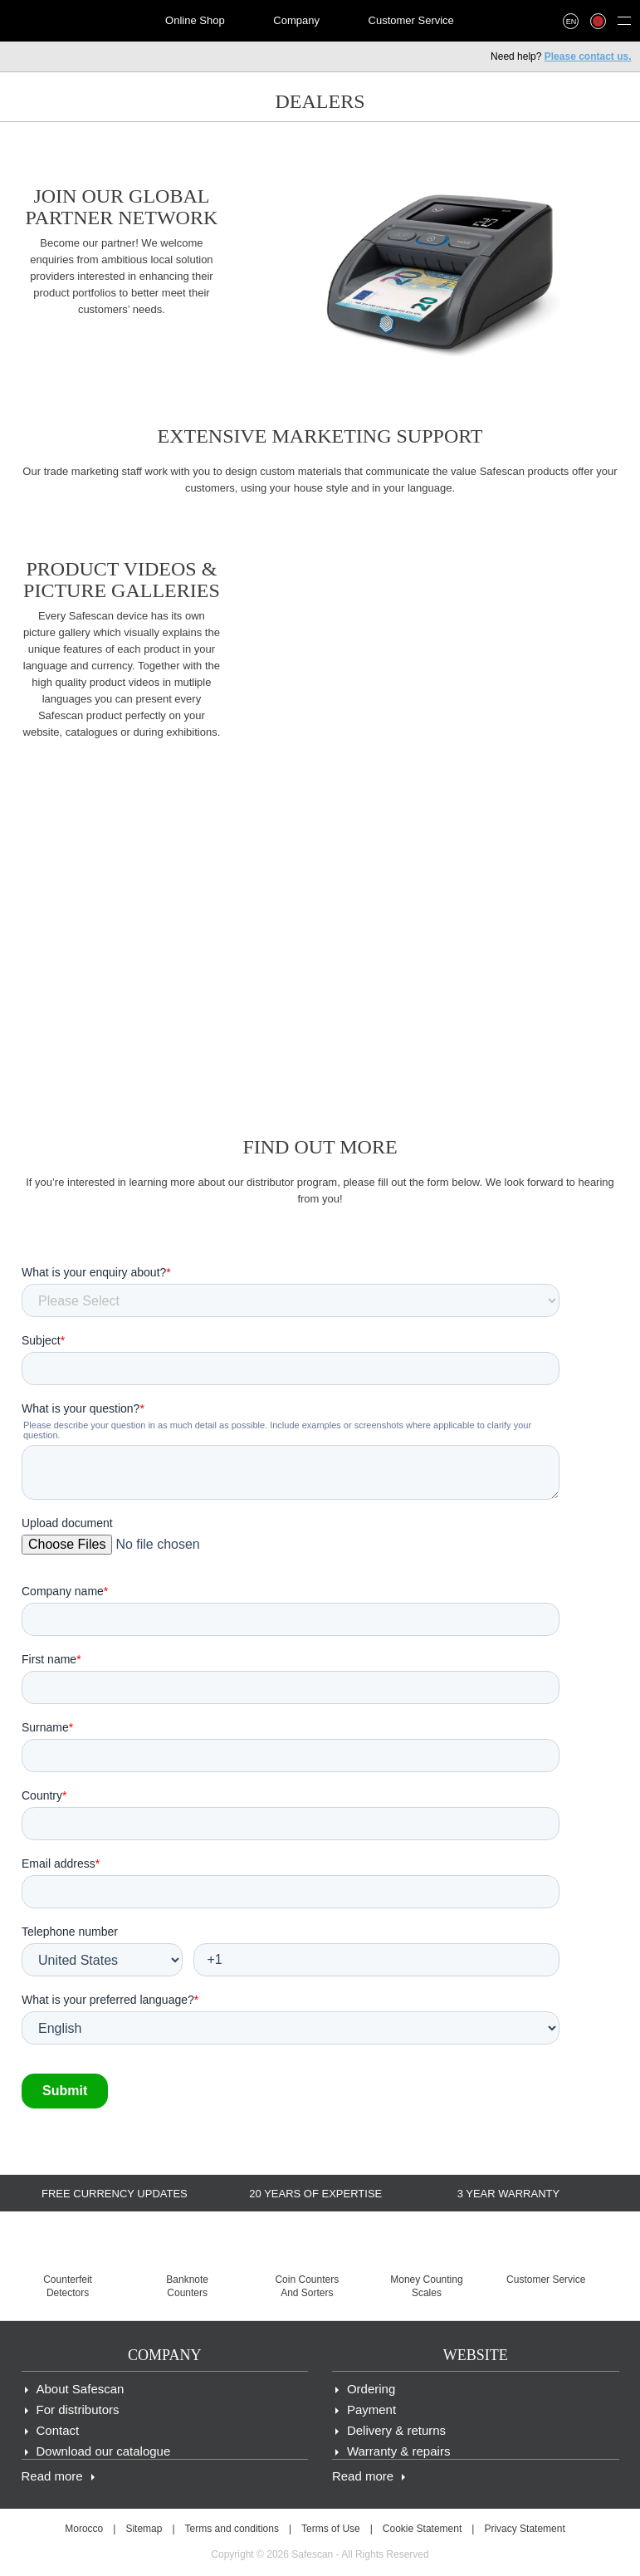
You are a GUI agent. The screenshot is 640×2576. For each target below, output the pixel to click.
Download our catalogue (104, 2451)
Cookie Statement (422, 2528)
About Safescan (81, 2389)
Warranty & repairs (398, 2451)
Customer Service (411, 20)
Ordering (371, 2389)
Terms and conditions (232, 2528)
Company (296, 20)
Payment (371, 2409)
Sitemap (143, 2528)
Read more (52, 2476)
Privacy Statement (524, 2528)
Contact (58, 2430)
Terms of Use (330, 2528)
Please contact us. (588, 56)
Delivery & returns (396, 2430)
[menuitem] (67, 21)
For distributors (78, 2409)
